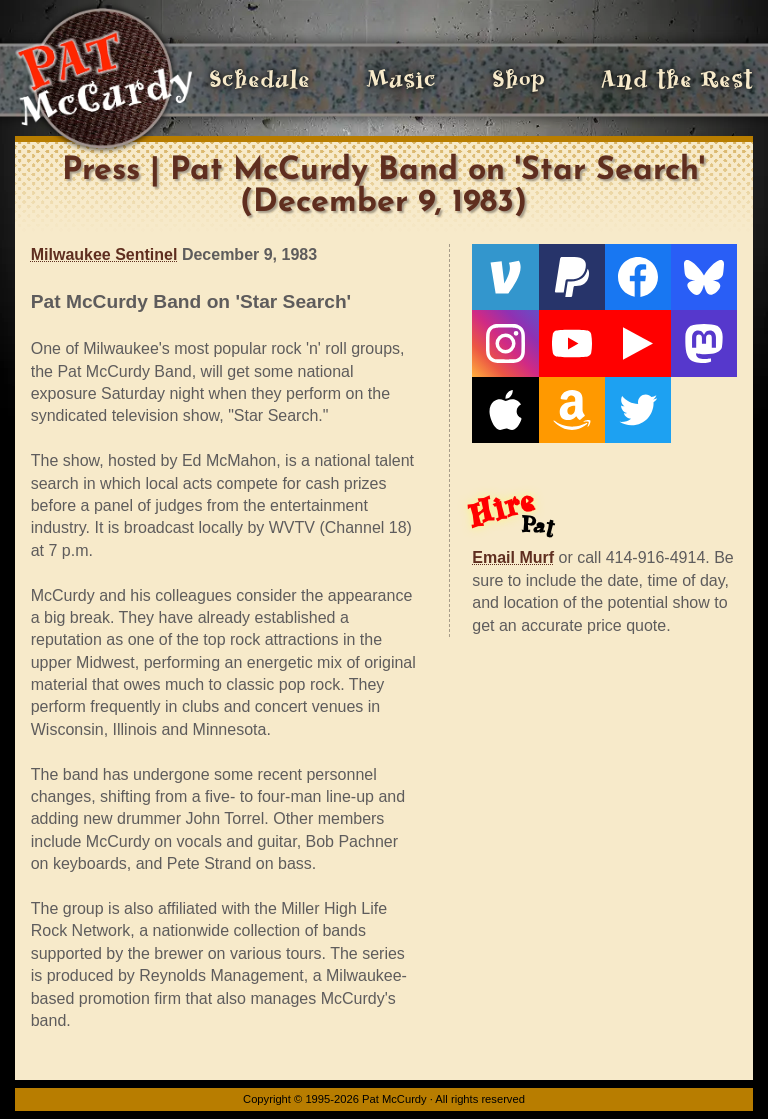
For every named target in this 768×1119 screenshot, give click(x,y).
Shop (518, 79)
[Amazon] (572, 410)
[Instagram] (505, 343)
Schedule (259, 79)
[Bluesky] (704, 277)
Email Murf (513, 557)
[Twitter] (638, 410)
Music (401, 79)
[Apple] (505, 410)
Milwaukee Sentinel (104, 254)
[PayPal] (572, 277)
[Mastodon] (704, 343)
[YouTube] (572, 343)
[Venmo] (505, 277)
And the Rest (677, 79)
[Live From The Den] (638, 343)
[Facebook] (638, 277)
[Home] (103, 80)
